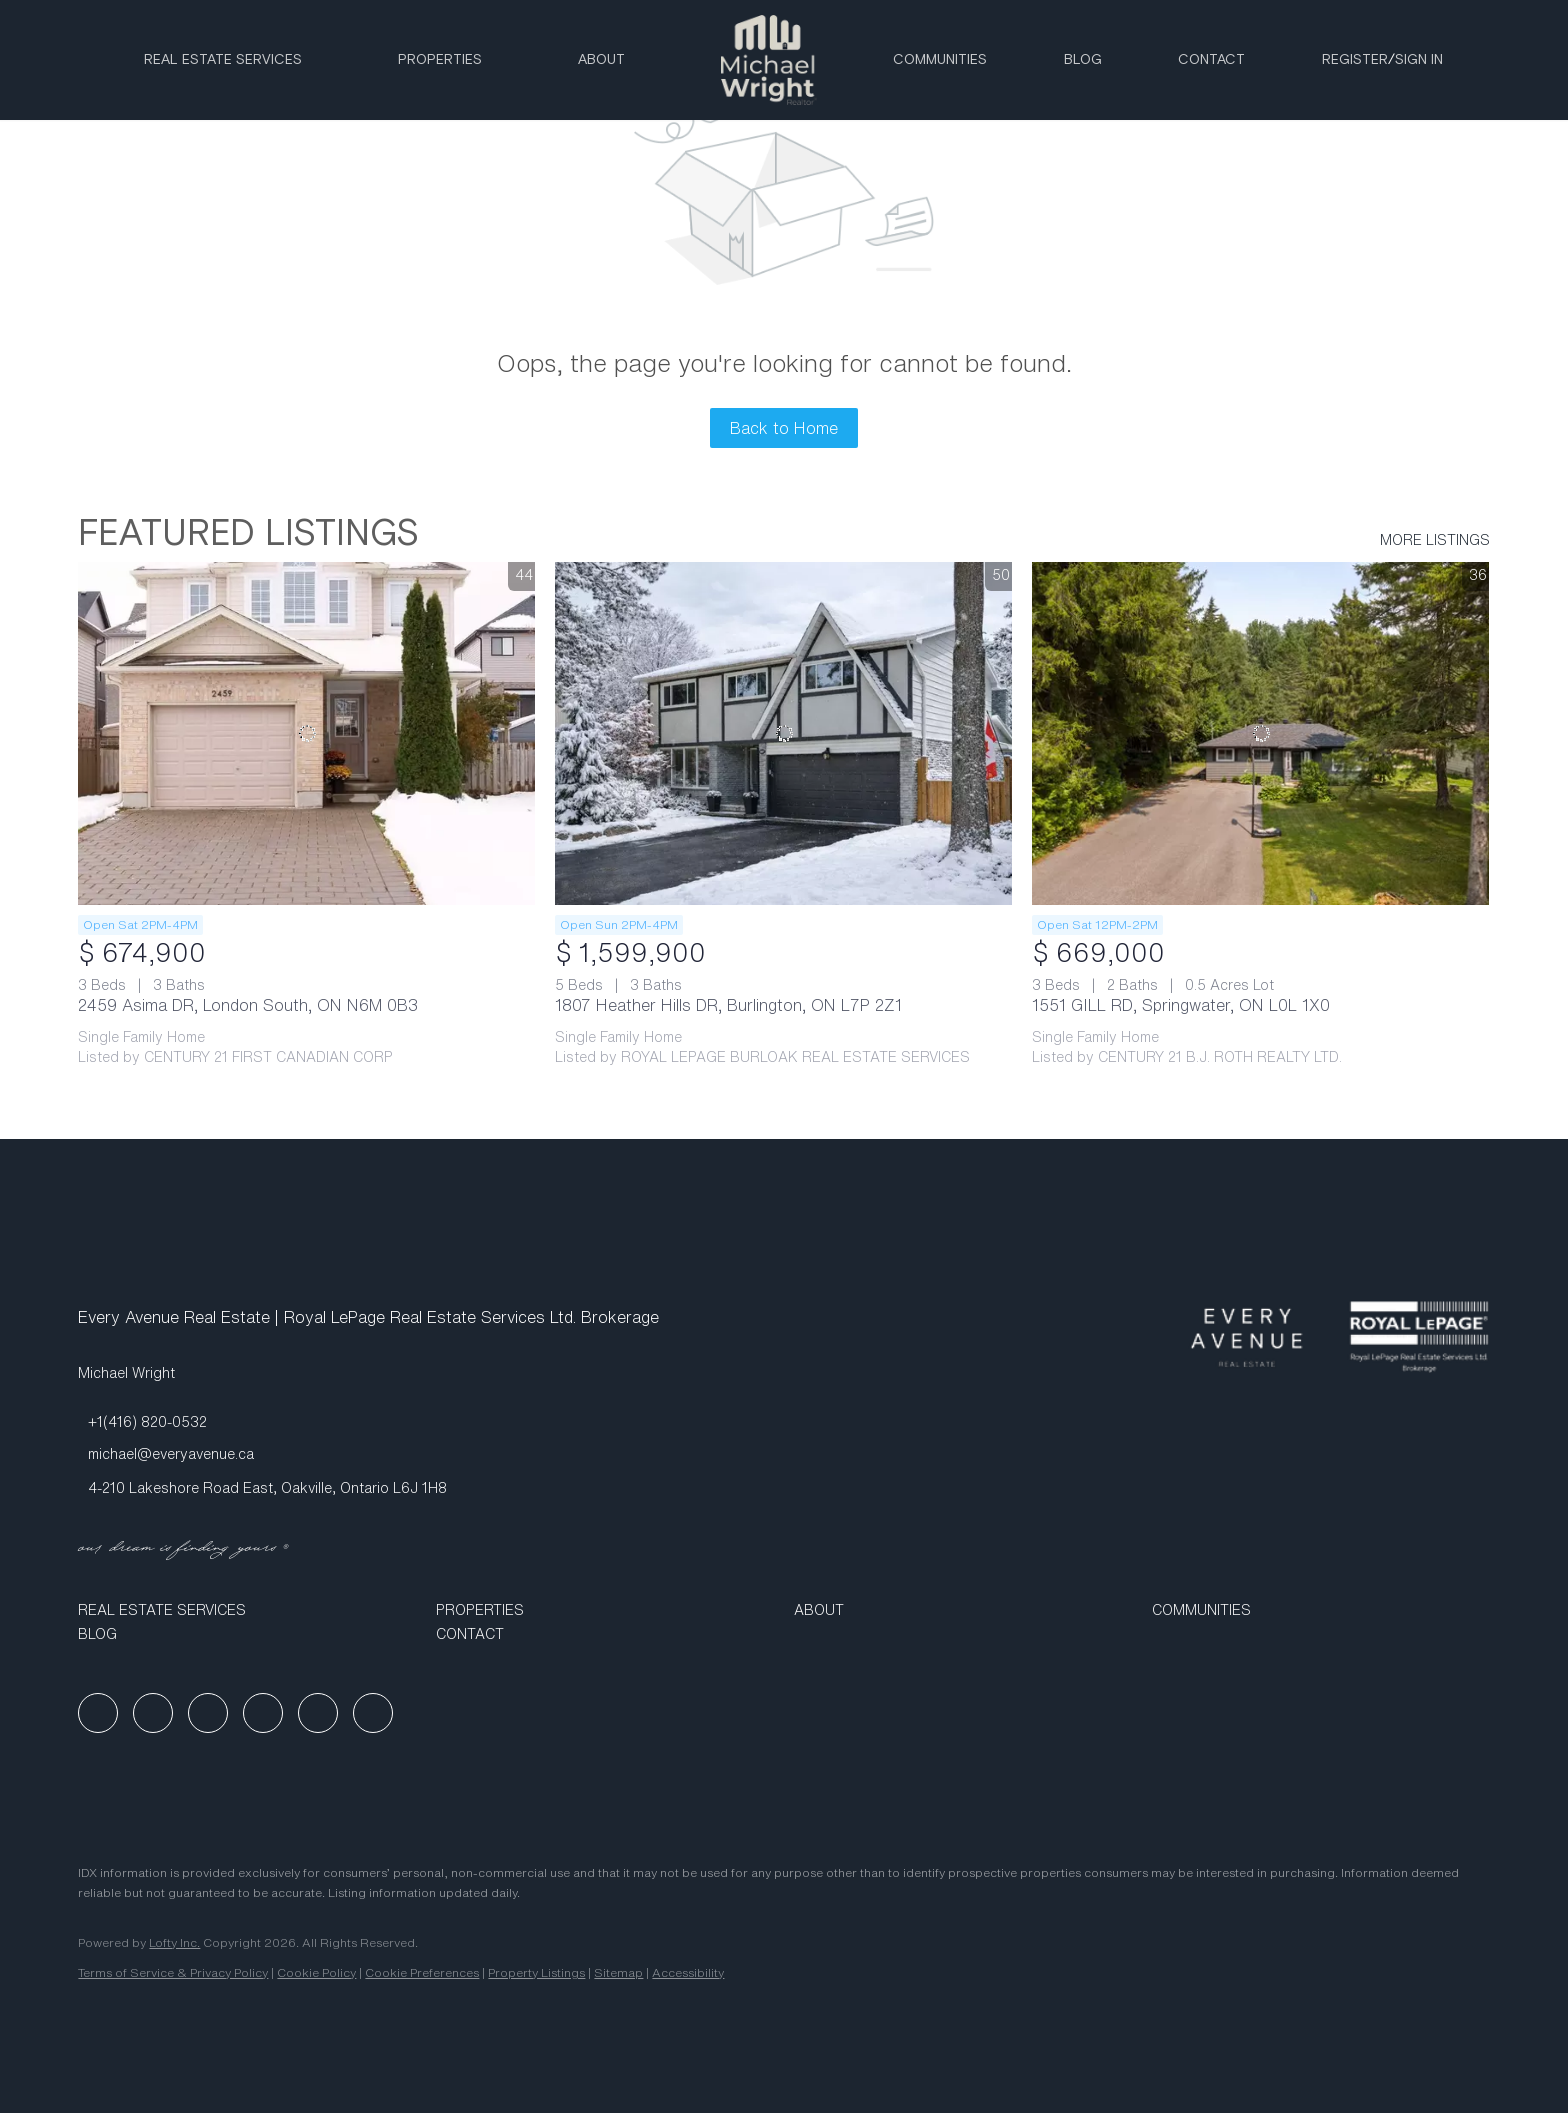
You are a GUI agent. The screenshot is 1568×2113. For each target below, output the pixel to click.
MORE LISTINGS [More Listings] (1435, 540)
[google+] (373, 1713)
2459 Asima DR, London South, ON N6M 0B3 (248, 1005)
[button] (247, 1610)
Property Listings (536, 1972)
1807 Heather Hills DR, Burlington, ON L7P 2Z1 (728, 1005)
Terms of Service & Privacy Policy (173, 1972)
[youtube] (263, 1713)
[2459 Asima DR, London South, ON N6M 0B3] (306, 733)
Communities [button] (940, 60)
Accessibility (688, 1972)
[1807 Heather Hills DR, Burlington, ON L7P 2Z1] (783, 733)
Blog (1083, 60)
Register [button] (1355, 60)
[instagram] (208, 1713)
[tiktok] (318, 1713)
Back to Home (784, 428)
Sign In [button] (1419, 60)
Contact (1211, 60)
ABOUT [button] (601, 60)
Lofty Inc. (174, 1942)
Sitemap (618, 1972)
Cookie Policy (316, 1972)
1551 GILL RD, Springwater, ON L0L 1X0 (1181, 1005)
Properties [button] (440, 60)
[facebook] (98, 1713)
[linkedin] (153, 1713)
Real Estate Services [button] (223, 60)
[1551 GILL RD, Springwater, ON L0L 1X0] (1260, 733)
